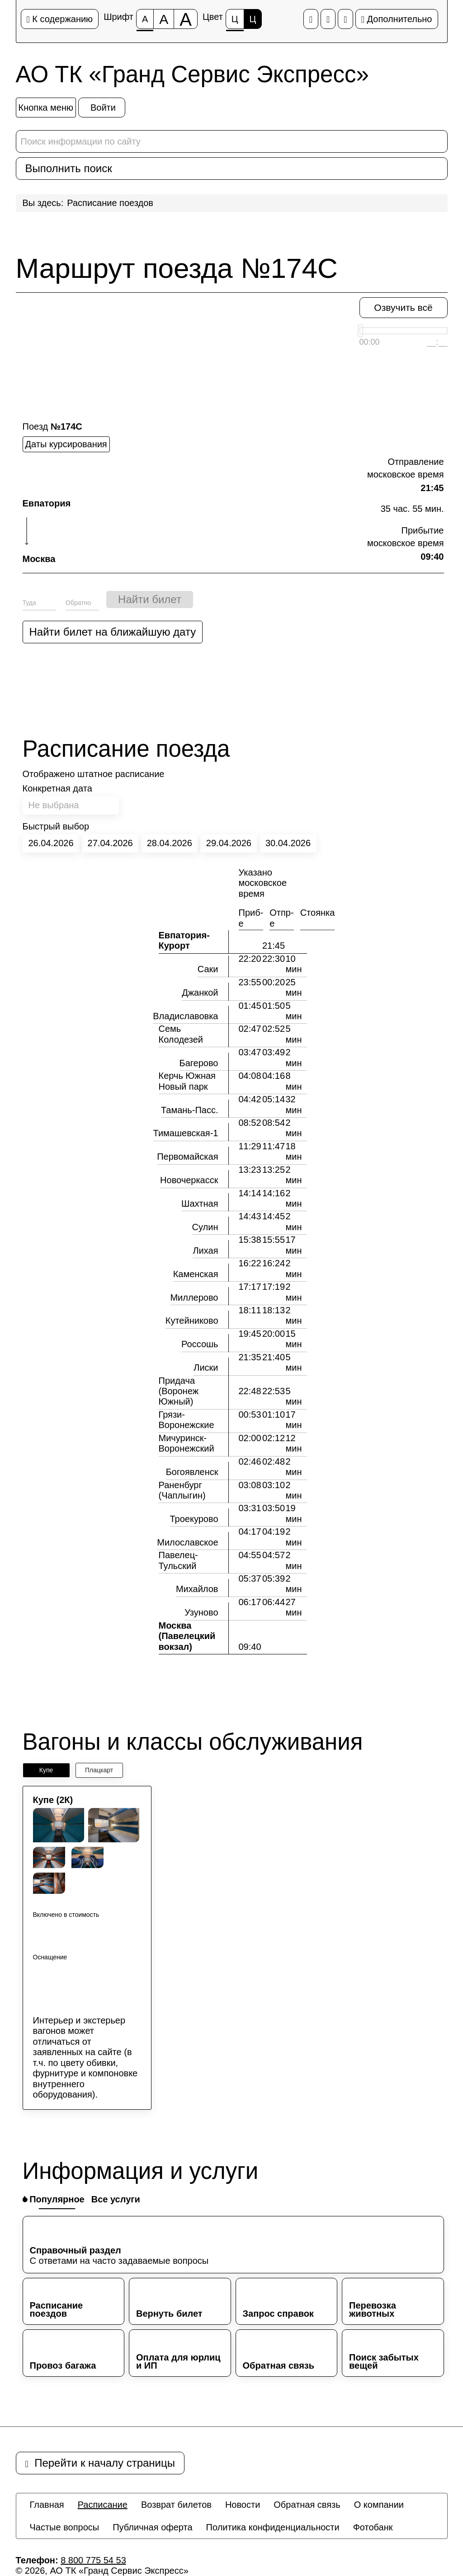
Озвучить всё (403, 307)
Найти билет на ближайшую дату (112, 632)
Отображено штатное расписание (94, 774)
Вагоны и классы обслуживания (193, 1742)
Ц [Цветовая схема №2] (253, 19)
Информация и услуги (141, 2171)
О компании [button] (379, 2505)
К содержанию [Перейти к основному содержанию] (60, 19)
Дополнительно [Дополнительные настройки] (396, 19)
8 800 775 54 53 (93, 2560)
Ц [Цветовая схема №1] (235, 21)
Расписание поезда (126, 749)
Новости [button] (242, 2505)
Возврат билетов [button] (176, 2505)
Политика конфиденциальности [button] (273, 2527)
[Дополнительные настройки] (345, 19)
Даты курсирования (66, 444)
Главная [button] (47, 2505)
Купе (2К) (53, 1800)
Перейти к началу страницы (100, 2463)
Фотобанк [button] (373, 2527)
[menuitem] (47, 2504)
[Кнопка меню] (46, 107)
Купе (46, 1770)
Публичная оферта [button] (152, 2527)
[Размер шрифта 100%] (145, 19)
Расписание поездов (110, 203)
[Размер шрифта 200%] (186, 19)
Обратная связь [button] (307, 2505)
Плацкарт (99, 1770)
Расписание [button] (103, 2505)
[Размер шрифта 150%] (163, 19)
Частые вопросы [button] (64, 2527)
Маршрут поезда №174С (177, 268)
